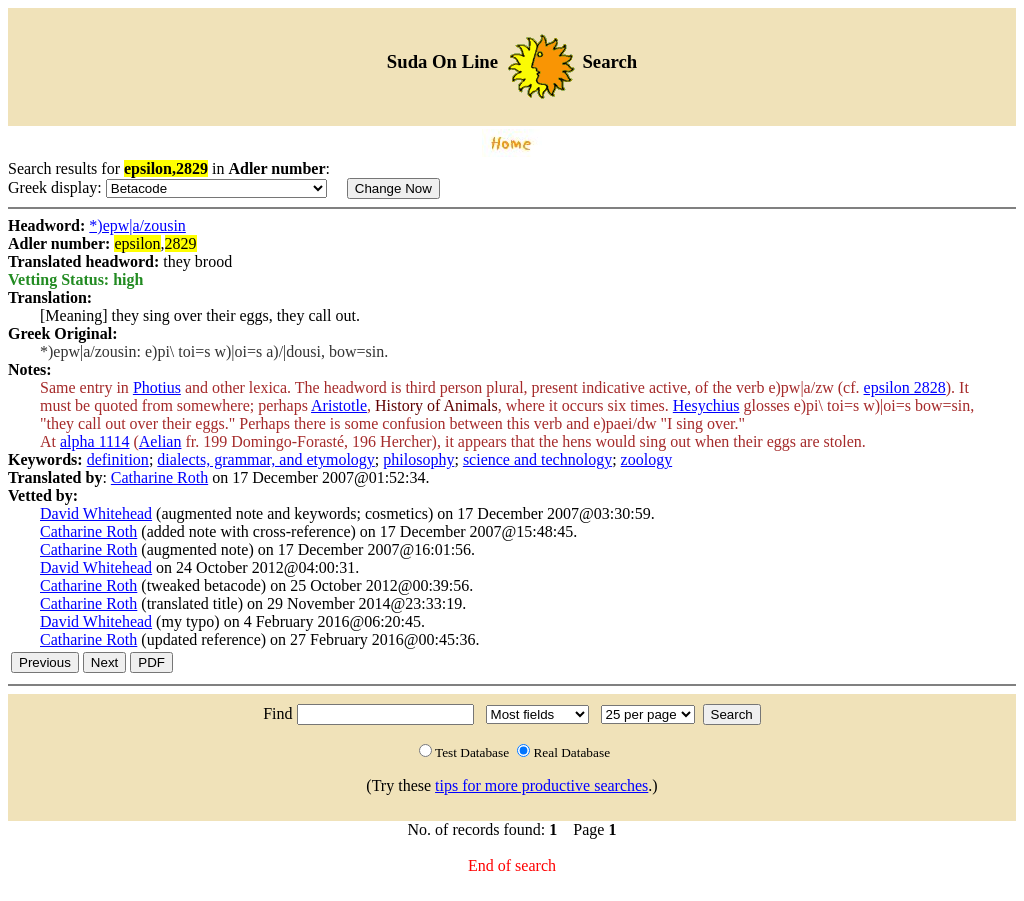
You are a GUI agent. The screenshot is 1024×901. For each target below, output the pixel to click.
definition (118, 459)
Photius (157, 387)
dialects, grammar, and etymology (266, 459)
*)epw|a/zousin (137, 225)
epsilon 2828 (905, 387)
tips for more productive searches (541, 785)
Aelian (160, 441)
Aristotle (339, 405)
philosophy (418, 459)
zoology (647, 459)
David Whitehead (96, 513)
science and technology (537, 459)
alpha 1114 (94, 441)
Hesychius (706, 405)
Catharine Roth (159, 477)
